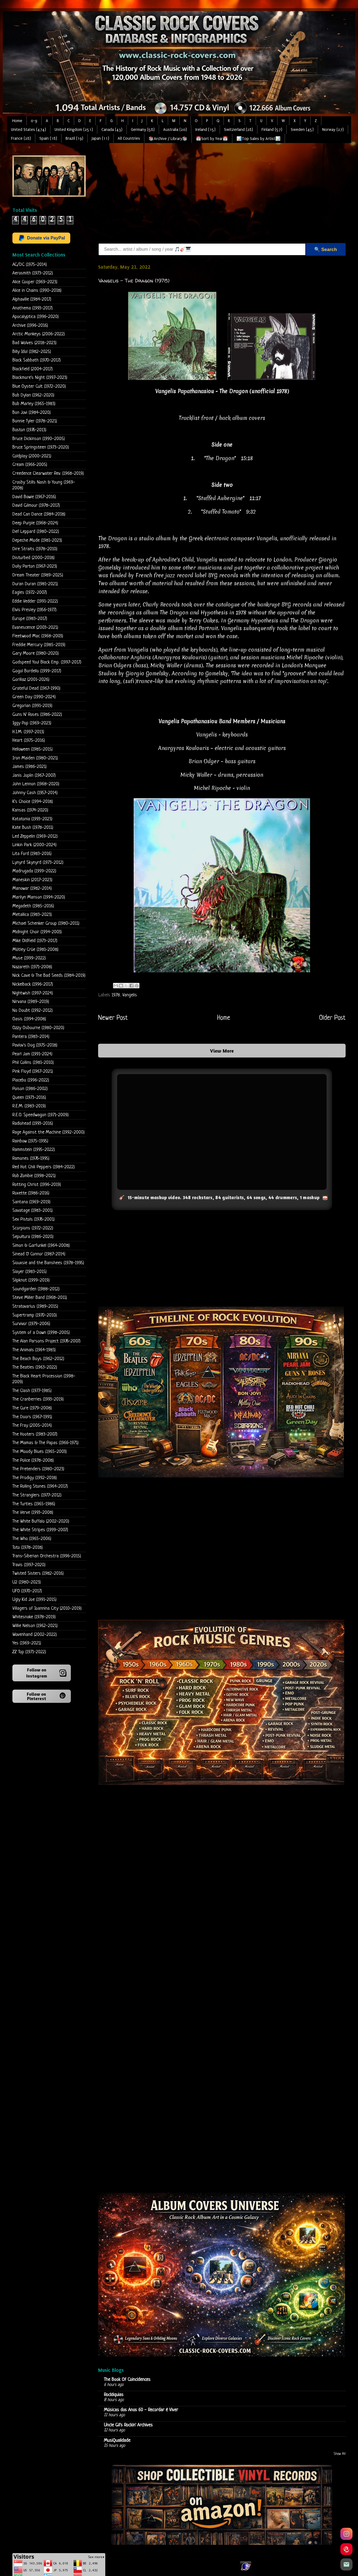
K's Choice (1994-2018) (32, 801)
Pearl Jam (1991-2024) (32, 1054)
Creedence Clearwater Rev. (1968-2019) (48, 473)
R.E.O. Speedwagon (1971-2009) (40, 1115)
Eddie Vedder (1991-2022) (35, 601)
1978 (116, 995)
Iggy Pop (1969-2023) (31, 723)
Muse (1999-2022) (29, 958)
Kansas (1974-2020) (30, 810)
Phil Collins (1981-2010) (33, 1062)
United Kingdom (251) (74, 129)
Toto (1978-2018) (27, 1547)
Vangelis (129, 995)
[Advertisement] (190, 194)
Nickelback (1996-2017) (32, 984)
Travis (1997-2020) (28, 1565)
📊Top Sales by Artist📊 (258, 138)
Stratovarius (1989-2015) (35, 1306)
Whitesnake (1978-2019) (34, 1617)
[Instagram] (346, 2534)
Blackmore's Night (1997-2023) (39, 377)
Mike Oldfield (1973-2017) (34, 940)
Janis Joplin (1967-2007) (34, 775)
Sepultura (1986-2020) (32, 1236)
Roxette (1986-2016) (30, 1193)
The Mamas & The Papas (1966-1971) (45, 1442)
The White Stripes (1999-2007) (40, 1530)
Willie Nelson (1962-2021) (35, 1625)
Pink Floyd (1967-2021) (32, 1071)
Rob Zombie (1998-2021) (34, 1175)
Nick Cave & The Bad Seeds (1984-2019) (48, 975)
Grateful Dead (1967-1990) (36, 688)
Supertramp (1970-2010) (34, 1315)
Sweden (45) (302, 129)
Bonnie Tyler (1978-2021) (34, 421)
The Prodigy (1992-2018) (34, 1477)
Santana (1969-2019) (31, 1202)
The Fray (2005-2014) (32, 1425)
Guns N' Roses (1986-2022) (37, 714)
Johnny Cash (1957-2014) (35, 792)
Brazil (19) (74, 138)
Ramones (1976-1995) (30, 1158)
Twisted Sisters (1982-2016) (38, 1573)
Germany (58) (143, 129)
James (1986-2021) (29, 766)
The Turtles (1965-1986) (33, 1504)
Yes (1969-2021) (26, 1643)
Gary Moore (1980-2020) (35, 653)
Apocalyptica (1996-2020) (35, 316)
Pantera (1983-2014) (30, 1036)
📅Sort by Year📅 (212, 138)
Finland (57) (272, 129)
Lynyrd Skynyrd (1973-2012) (37, 862)
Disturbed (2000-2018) (33, 557)
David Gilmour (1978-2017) (36, 505)
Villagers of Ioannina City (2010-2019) (47, 1608)
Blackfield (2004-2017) (32, 369)
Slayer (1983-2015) (29, 1271)
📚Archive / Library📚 (168, 138)
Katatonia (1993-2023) (32, 819)
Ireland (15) (205, 129)
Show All (340, 2454)
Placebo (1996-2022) (30, 1080)
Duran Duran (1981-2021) (35, 584)
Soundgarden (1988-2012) (36, 1289)
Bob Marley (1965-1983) (33, 403)
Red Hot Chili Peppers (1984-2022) (43, 1167)
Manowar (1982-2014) (32, 888)
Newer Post (113, 1018)
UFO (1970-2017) (27, 1591)
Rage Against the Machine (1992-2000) (48, 1132)
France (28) (21, 138)
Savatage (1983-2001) (32, 1210)
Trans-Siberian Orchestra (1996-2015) (46, 1556)
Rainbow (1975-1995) (30, 1141)
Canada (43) (111, 129)
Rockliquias (113, 2394)
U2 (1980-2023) (26, 1582)
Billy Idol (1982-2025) (31, 351)
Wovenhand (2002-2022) (34, 1634)
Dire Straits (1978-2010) (34, 549)
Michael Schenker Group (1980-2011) (45, 923)
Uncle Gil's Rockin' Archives (128, 2425)
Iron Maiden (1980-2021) (35, 758)
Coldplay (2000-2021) (31, 456)
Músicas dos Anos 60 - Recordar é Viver (141, 2410)
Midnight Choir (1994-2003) (37, 932)
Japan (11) (100, 138)
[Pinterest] (346, 2549)
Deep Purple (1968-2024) (35, 523)
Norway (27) (333, 129)
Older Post (332, 1018)
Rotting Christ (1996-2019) (36, 1184)
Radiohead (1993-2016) (32, 1123)
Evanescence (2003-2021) (35, 627)
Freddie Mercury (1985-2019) (38, 645)
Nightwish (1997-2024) (32, 993)
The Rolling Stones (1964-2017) (40, 1486)
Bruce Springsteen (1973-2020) (40, 447)
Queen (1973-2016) (29, 1097)
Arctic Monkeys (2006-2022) (38, 334)
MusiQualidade (117, 2440)
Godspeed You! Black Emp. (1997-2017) (46, 662)
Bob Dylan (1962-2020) (33, 395)
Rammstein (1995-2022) (33, 1149)
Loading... (222, 2032)
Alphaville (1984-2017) (31, 299)
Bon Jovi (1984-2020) (31, 412)
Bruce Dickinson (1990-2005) (38, 438)
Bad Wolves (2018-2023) (34, 343)
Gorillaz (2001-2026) (30, 679)
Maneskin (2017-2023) (32, 880)
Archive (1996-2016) (30, 325)
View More (222, 1051)
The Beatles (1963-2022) (34, 1367)
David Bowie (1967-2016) (34, 497)
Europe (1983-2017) (29, 618)
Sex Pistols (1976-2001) (33, 1219)
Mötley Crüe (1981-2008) (35, 949)
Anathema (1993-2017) (32, 308)
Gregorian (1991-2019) (32, 705)
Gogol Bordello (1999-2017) (36, 671)
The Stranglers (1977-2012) (36, 1495)
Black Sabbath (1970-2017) (36, 360)
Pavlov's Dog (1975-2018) (34, 1045)
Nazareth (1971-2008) (32, 967)
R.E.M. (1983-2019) (29, 1106)
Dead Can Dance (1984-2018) (38, 514)
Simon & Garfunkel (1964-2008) (41, 1245)
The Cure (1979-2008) (32, 1408)
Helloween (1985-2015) (32, 749)
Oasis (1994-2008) (29, 1019)
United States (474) (28, 129)
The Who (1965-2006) (31, 1538)
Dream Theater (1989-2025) (37, 575)
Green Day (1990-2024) (34, 697)
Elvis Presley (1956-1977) (34, 610)
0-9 (34, 120)
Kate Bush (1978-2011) (32, 827)
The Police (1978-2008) (33, 1460)
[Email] (346, 2564)
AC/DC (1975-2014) (29, 264)
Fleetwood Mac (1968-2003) (37, 636)
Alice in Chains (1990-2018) (36, 290)
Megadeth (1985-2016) (33, 906)
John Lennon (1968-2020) (35, 784)
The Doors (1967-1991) (32, 1417)
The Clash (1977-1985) (32, 1390)
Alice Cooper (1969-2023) (34, 282)
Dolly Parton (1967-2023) (34, 566)
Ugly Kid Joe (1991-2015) (34, 1599)
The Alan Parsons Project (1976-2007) (46, 1341)
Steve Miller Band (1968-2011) (39, 1297)
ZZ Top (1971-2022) (29, 1652)
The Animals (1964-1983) (34, 1350)
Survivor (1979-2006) (31, 1323)
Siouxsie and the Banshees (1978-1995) (48, 1263)
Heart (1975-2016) (28, 740)
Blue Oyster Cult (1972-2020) (39, 386)
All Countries (129, 138)
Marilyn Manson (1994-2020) (38, 897)
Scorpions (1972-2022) (32, 1228)
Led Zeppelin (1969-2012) (35, 836)
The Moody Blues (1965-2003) (39, 1451)
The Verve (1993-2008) (32, 1512)
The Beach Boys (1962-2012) (38, 1358)
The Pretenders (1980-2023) (38, 1469)
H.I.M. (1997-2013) (28, 732)
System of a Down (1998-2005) (41, 1332)
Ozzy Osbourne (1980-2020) (38, 1028)
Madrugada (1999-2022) (34, 871)
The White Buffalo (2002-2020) (40, 1521)
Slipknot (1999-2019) (31, 1280)
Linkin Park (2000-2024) (34, 845)
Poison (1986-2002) (30, 1088)
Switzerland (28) (238, 129)
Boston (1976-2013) (29, 430)
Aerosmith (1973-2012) (32, 273)
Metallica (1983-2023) (32, 914)
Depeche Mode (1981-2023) (37, 540)
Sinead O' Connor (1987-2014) (38, 1254)
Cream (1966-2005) (29, 464)
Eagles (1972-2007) (29, 592)
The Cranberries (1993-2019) (38, 1399)
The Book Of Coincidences (127, 2379)
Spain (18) (48, 138)
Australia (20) (175, 129)
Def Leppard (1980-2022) (35, 531)
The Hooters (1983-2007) (34, 1434)
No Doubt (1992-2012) (32, 1010)
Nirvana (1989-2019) (30, 1001)
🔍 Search (325, 249)
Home (17, 120)
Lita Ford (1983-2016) (32, 853)
